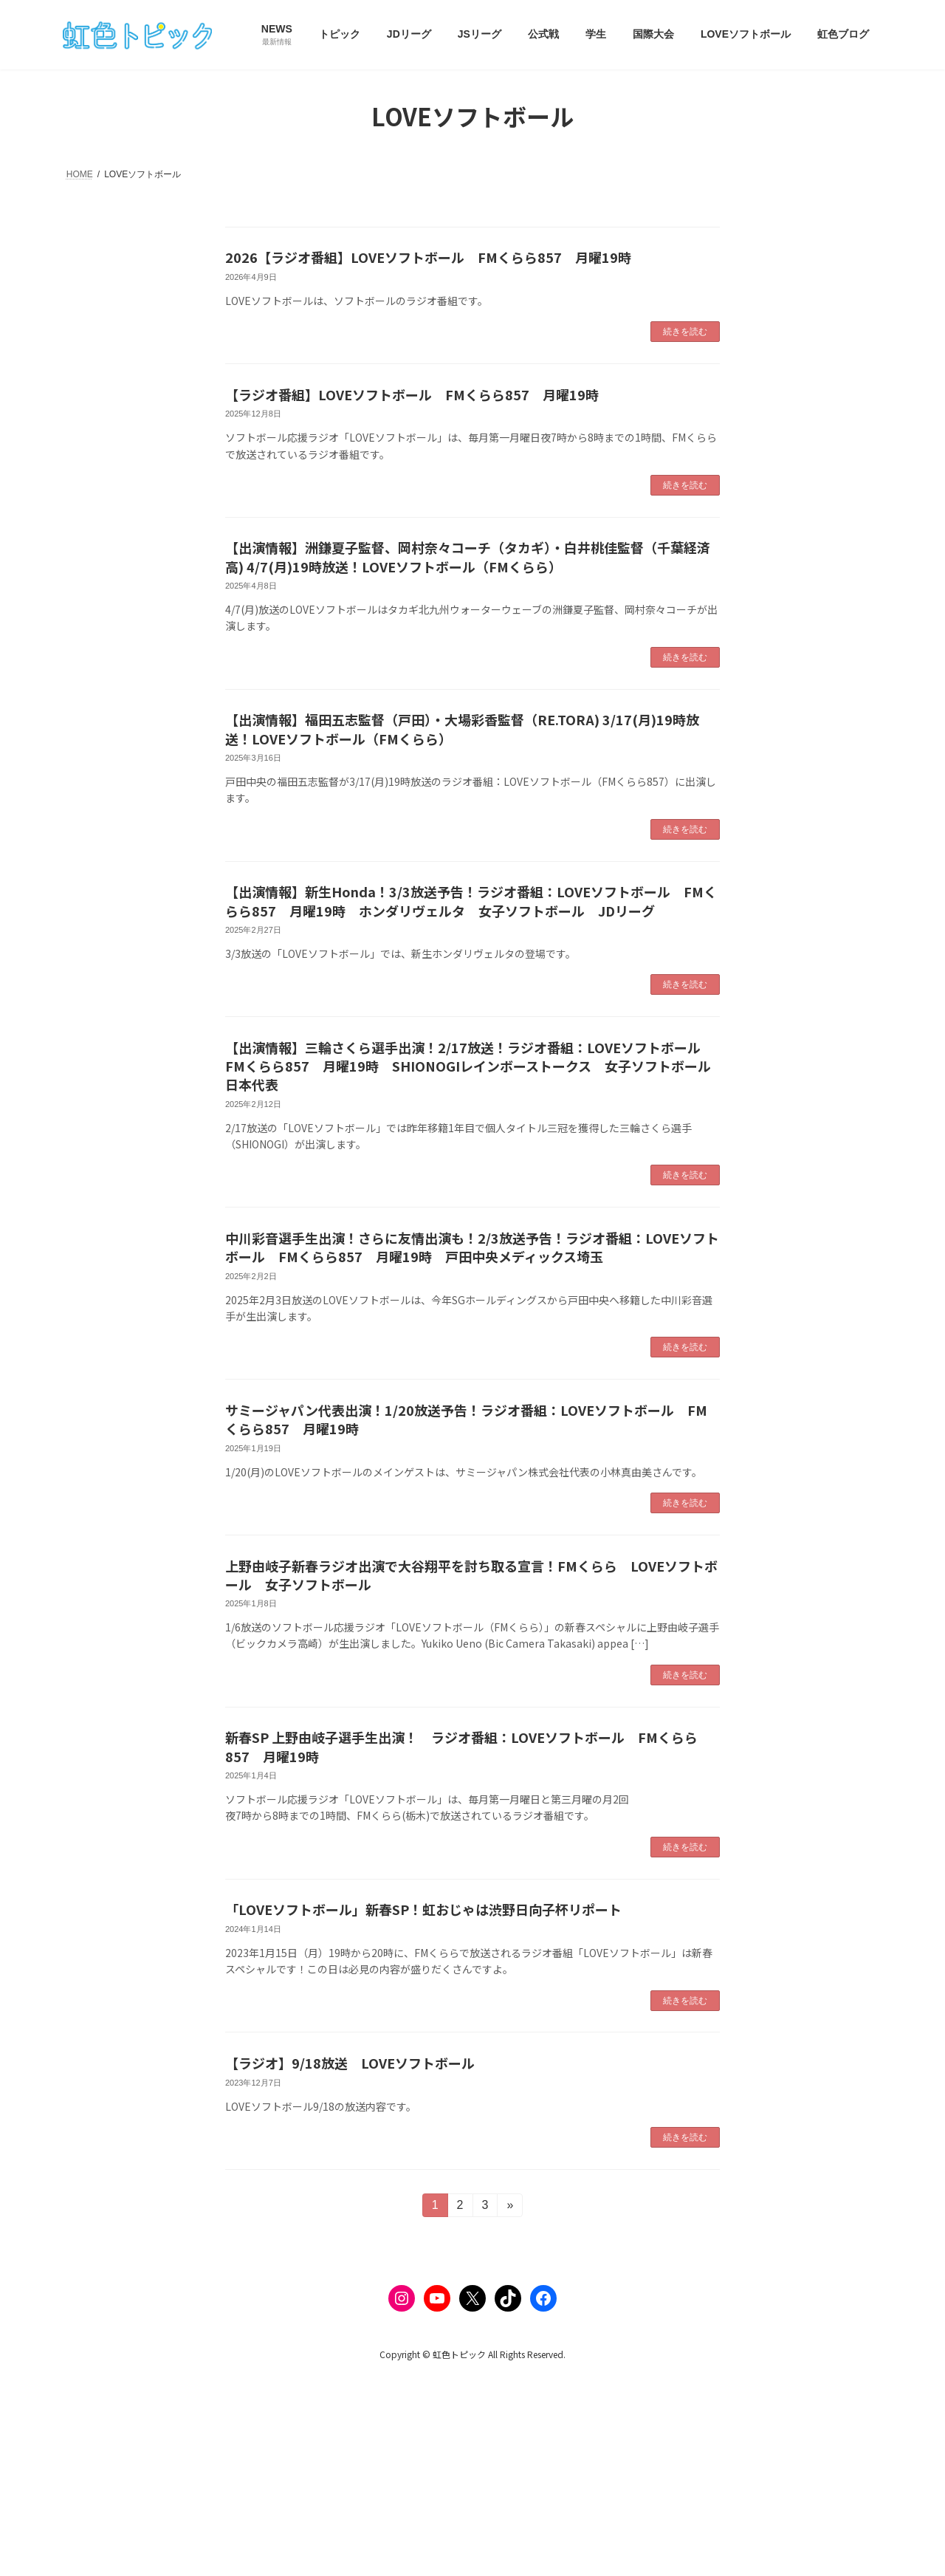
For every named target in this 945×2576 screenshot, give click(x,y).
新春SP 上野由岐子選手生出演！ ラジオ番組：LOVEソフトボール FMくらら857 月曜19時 (461, 1746)
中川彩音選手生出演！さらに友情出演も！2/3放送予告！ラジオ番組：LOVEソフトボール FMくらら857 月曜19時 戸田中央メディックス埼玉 (472, 1247)
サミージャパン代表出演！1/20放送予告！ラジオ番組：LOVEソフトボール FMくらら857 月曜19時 (466, 1419)
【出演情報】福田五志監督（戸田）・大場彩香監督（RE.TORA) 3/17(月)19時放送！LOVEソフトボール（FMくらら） (462, 728)
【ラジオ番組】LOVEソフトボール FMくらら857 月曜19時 (412, 394)
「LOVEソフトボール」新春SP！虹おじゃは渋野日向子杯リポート (423, 1909)
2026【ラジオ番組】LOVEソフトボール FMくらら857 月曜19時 (428, 257)
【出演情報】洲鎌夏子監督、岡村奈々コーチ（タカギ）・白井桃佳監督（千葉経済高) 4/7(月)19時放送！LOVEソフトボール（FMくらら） (467, 556)
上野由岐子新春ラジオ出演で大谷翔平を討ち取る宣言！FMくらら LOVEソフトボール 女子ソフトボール (471, 1575)
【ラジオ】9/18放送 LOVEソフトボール (350, 2062)
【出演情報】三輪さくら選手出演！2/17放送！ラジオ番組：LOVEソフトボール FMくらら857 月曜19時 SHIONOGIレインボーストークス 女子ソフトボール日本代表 (469, 1066)
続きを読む (685, 331)
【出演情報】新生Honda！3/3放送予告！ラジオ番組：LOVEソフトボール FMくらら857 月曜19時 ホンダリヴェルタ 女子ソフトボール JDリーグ (471, 900)
